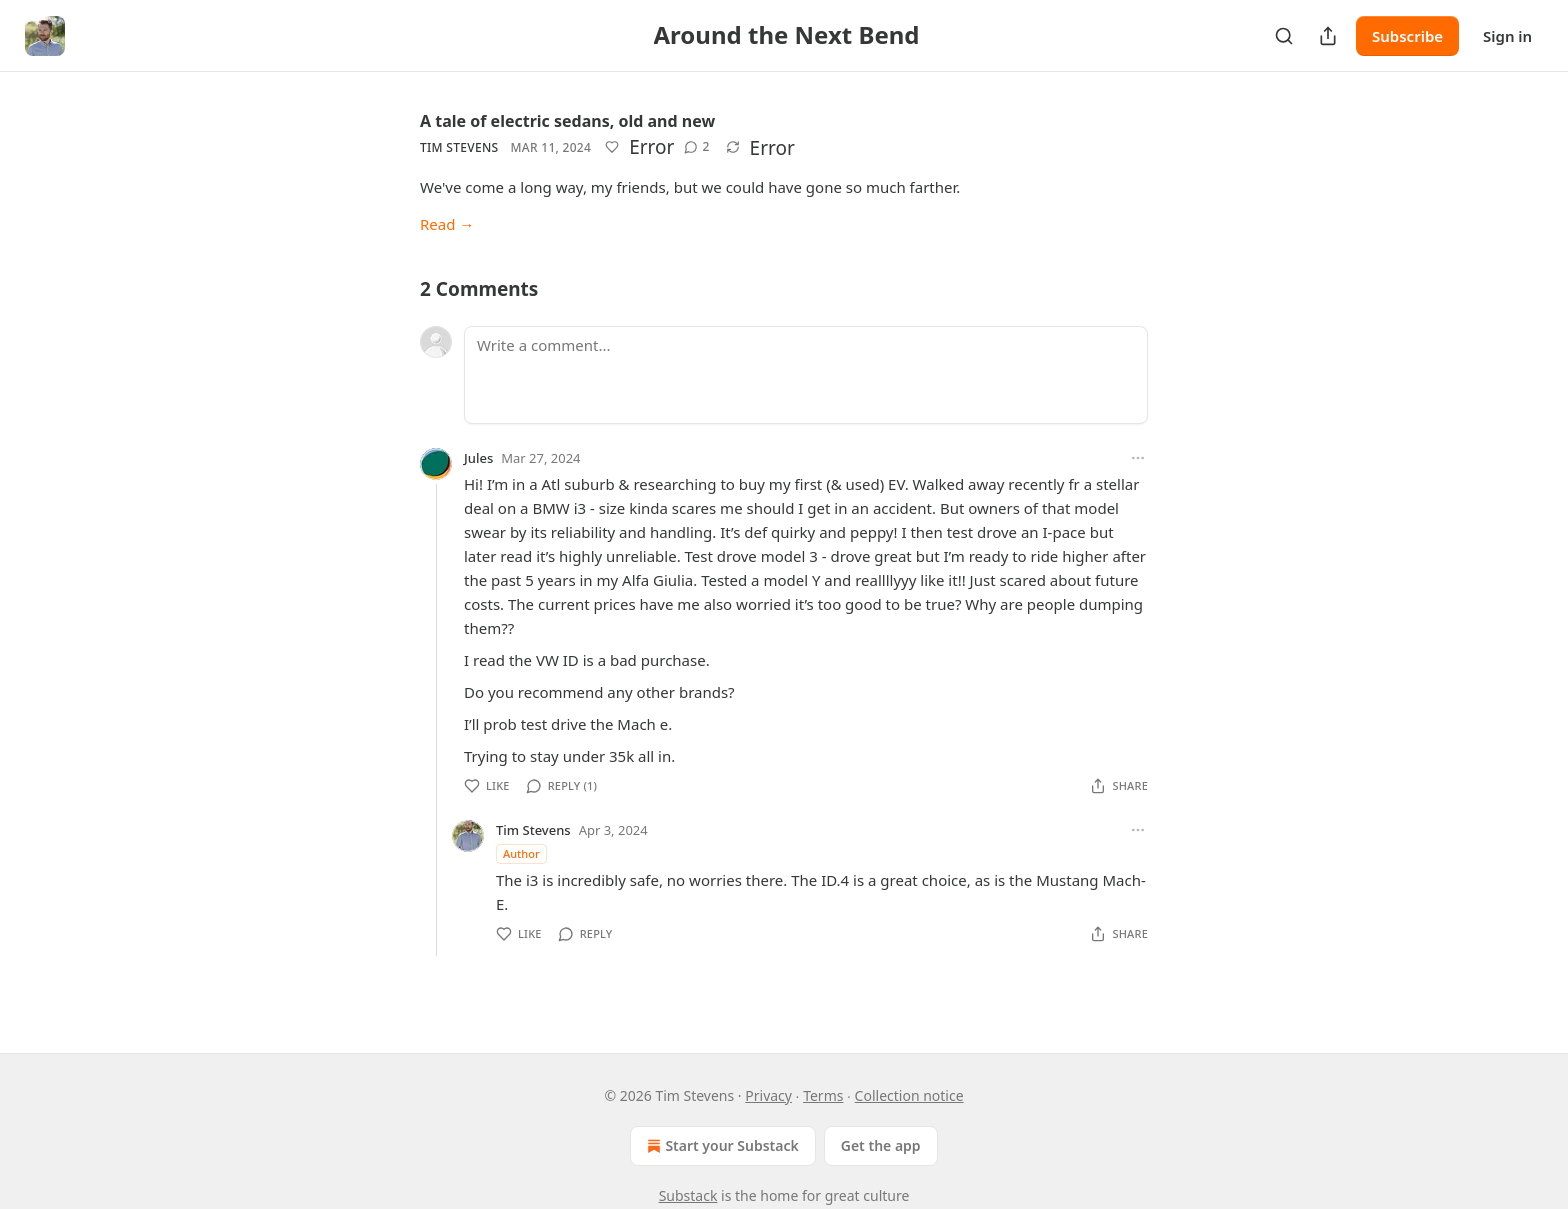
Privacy (768, 1095)
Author (521, 853)
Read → (447, 224)
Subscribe (1407, 36)
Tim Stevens (459, 147)
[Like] (612, 147)
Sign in (1507, 36)
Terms (823, 1095)
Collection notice (909, 1095)
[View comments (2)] (696, 147)
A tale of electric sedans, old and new (567, 121)
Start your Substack (720, 1146)
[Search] (1284, 36)
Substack (688, 1195)
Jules (478, 458)
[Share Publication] (1328, 36)
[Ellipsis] (1138, 458)
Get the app (881, 1145)
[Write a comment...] (806, 375)
